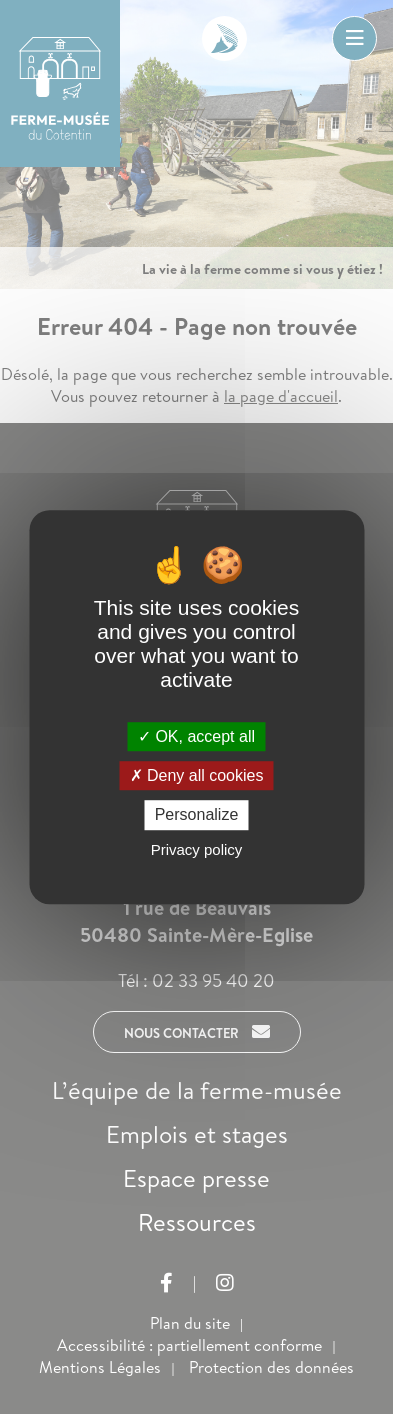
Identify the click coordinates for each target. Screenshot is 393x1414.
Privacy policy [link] (197, 849)
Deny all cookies (197, 775)
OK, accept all (196, 736)
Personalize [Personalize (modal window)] (197, 815)
